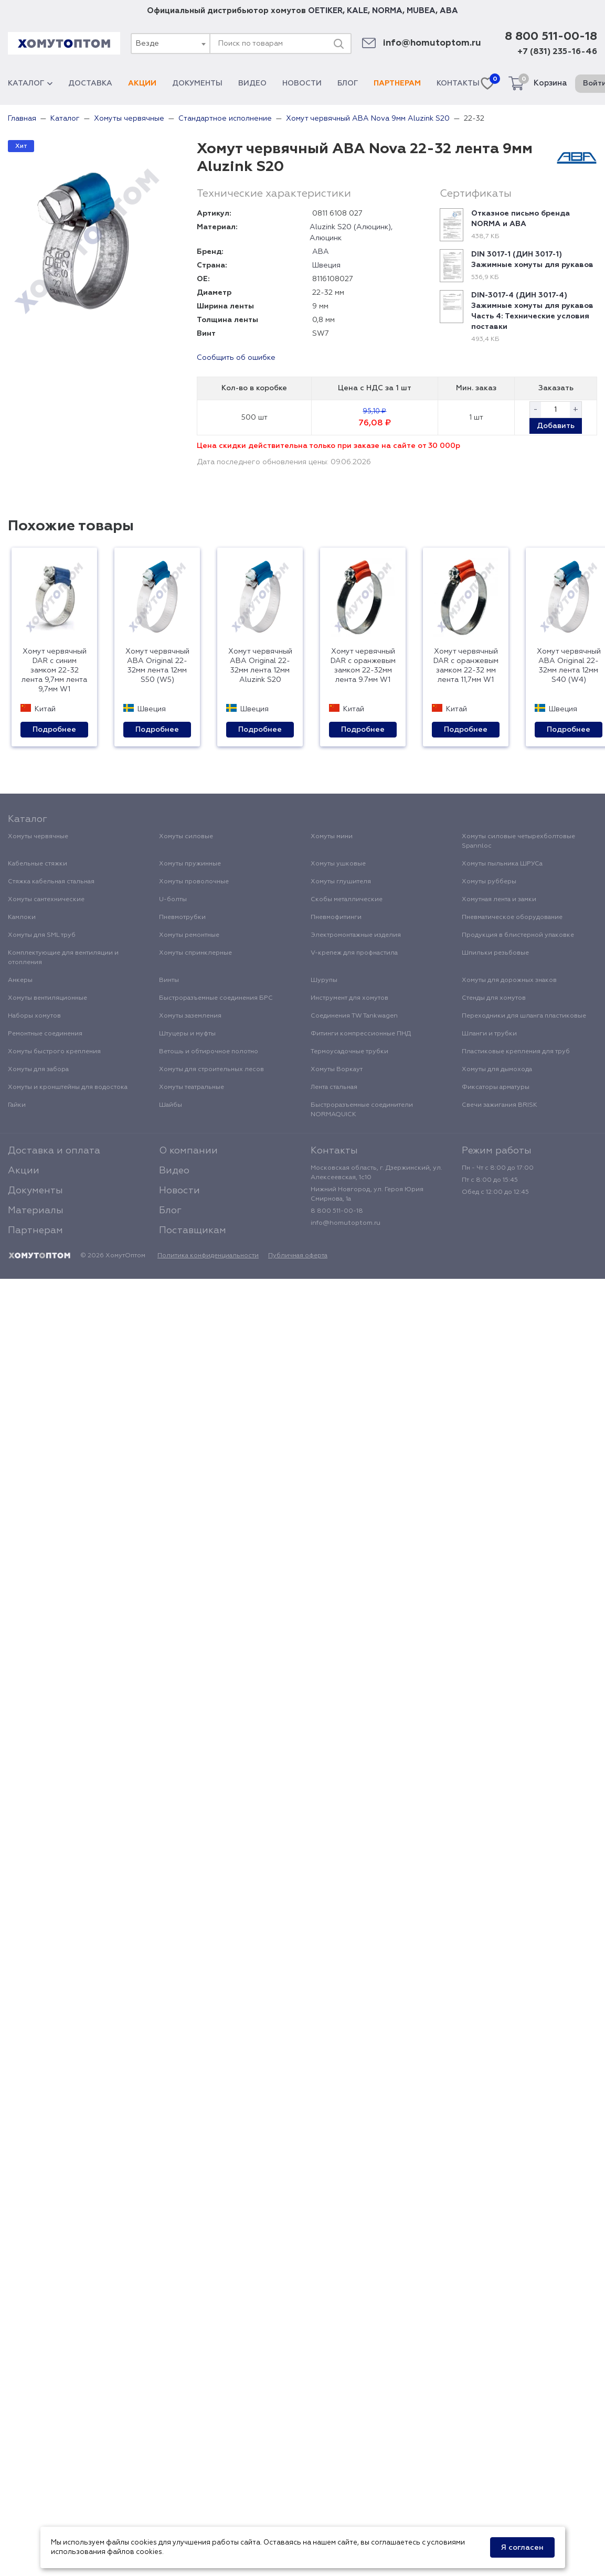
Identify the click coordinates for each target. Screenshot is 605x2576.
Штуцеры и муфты (187, 1034)
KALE (357, 11)
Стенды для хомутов (494, 998)
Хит (21, 146)
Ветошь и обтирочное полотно (208, 1052)
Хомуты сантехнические (46, 899)
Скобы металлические (347, 899)
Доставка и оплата (54, 1151)
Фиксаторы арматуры (495, 1087)
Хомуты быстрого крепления (54, 1052)
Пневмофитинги (336, 917)
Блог (347, 83)
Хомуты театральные (191, 1087)
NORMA (387, 11)
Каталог (30, 83)
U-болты (173, 899)
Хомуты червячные (38, 836)
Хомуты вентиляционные (47, 998)
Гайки (17, 1105)
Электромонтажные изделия (356, 935)
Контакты (458, 83)
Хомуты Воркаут (337, 1069)
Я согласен (522, 2547)
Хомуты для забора (38, 1069)
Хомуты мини (332, 836)
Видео (252, 83)
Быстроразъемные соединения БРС (216, 998)
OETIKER (325, 11)
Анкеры (20, 980)
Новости (302, 83)
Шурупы (324, 980)
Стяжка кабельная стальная (51, 882)
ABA (449, 11)
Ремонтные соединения (45, 1034)
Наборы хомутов (34, 1016)
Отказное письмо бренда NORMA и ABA (520, 219)
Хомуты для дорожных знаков (509, 980)
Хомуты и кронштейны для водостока (68, 1087)
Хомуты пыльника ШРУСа (502, 864)
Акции (142, 83)
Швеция (326, 265)
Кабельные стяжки (37, 864)
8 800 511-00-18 (551, 36)
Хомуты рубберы (489, 882)
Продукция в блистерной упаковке (518, 935)
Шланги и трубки (489, 1034)
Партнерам (397, 83)
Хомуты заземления (190, 1016)
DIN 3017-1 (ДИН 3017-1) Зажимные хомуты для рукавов (532, 260)
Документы (197, 83)
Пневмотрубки (182, 917)
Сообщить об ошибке (236, 357)
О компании (188, 1151)
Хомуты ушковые (338, 864)
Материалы (35, 1210)
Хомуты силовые (186, 836)
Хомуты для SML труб (42, 935)
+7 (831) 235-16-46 (557, 52)
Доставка (90, 83)
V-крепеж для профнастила (354, 953)
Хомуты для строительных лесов (211, 1069)
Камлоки (22, 917)
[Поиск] (338, 43)
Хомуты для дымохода (497, 1069)
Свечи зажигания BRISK (499, 1105)
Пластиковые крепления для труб (516, 1052)
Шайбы (170, 1105)
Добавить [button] (556, 426)
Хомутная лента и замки (499, 899)
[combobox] (170, 43)
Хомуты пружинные (190, 864)
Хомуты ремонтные (189, 935)
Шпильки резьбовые (495, 953)
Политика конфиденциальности (208, 1256)
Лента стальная (334, 1087)
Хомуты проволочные (194, 882)
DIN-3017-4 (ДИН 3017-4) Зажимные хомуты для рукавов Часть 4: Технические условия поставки (532, 311)
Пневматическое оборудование (512, 917)
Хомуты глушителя (341, 882)
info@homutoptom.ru (432, 43)
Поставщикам (192, 1230)
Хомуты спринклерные (195, 953)
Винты (169, 980)
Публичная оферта (297, 1256)
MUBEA (421, 11)
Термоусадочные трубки (349, 1052)
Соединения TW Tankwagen (354, 1016)
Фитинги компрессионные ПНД (361, 1034)
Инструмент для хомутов (349, 998)
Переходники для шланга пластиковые (524, 1016)
